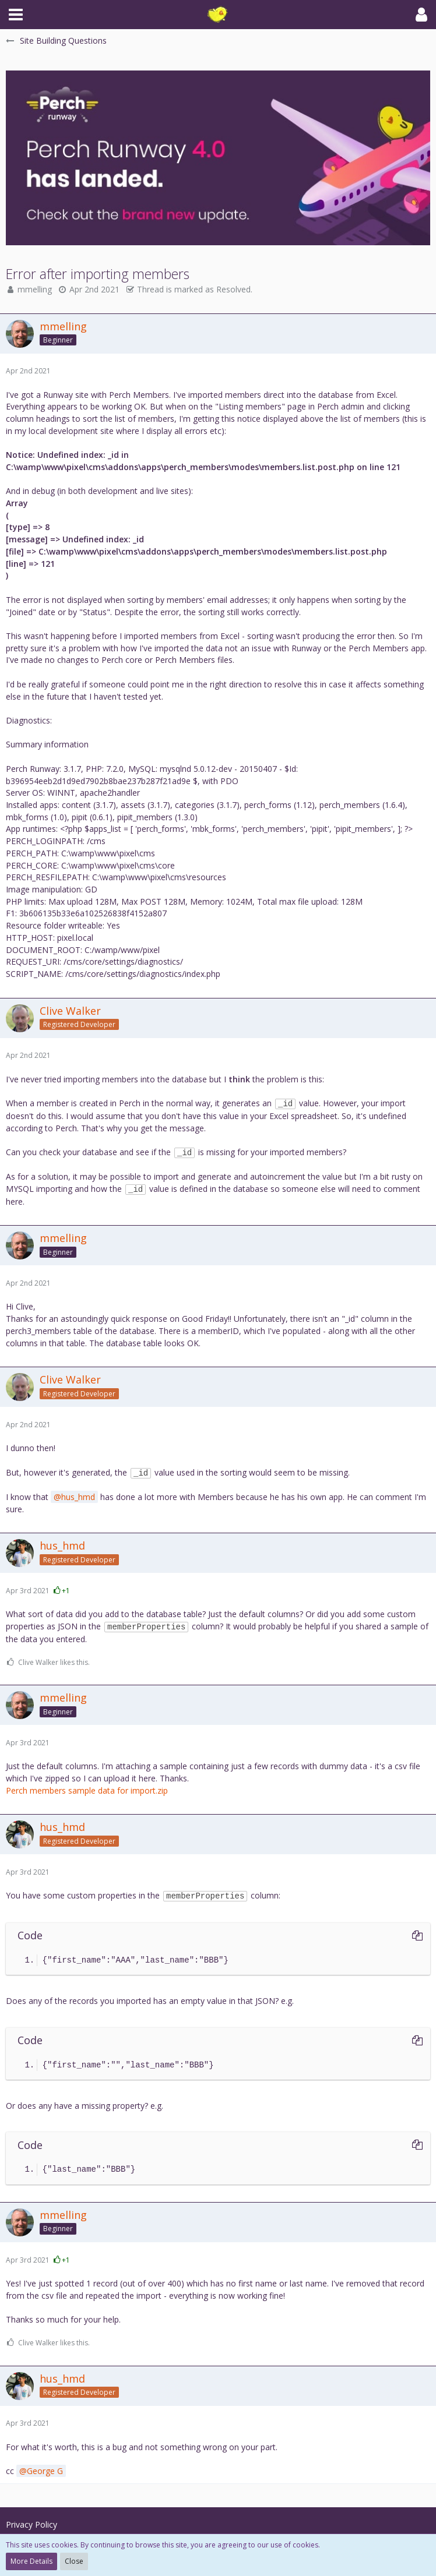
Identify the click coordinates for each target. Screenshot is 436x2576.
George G (45, 2470)
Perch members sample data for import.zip (87, 1790)
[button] (16, 14)
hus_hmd (78, 1496)
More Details (31, 2561)
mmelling (34, 289)
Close (74, 2561)
